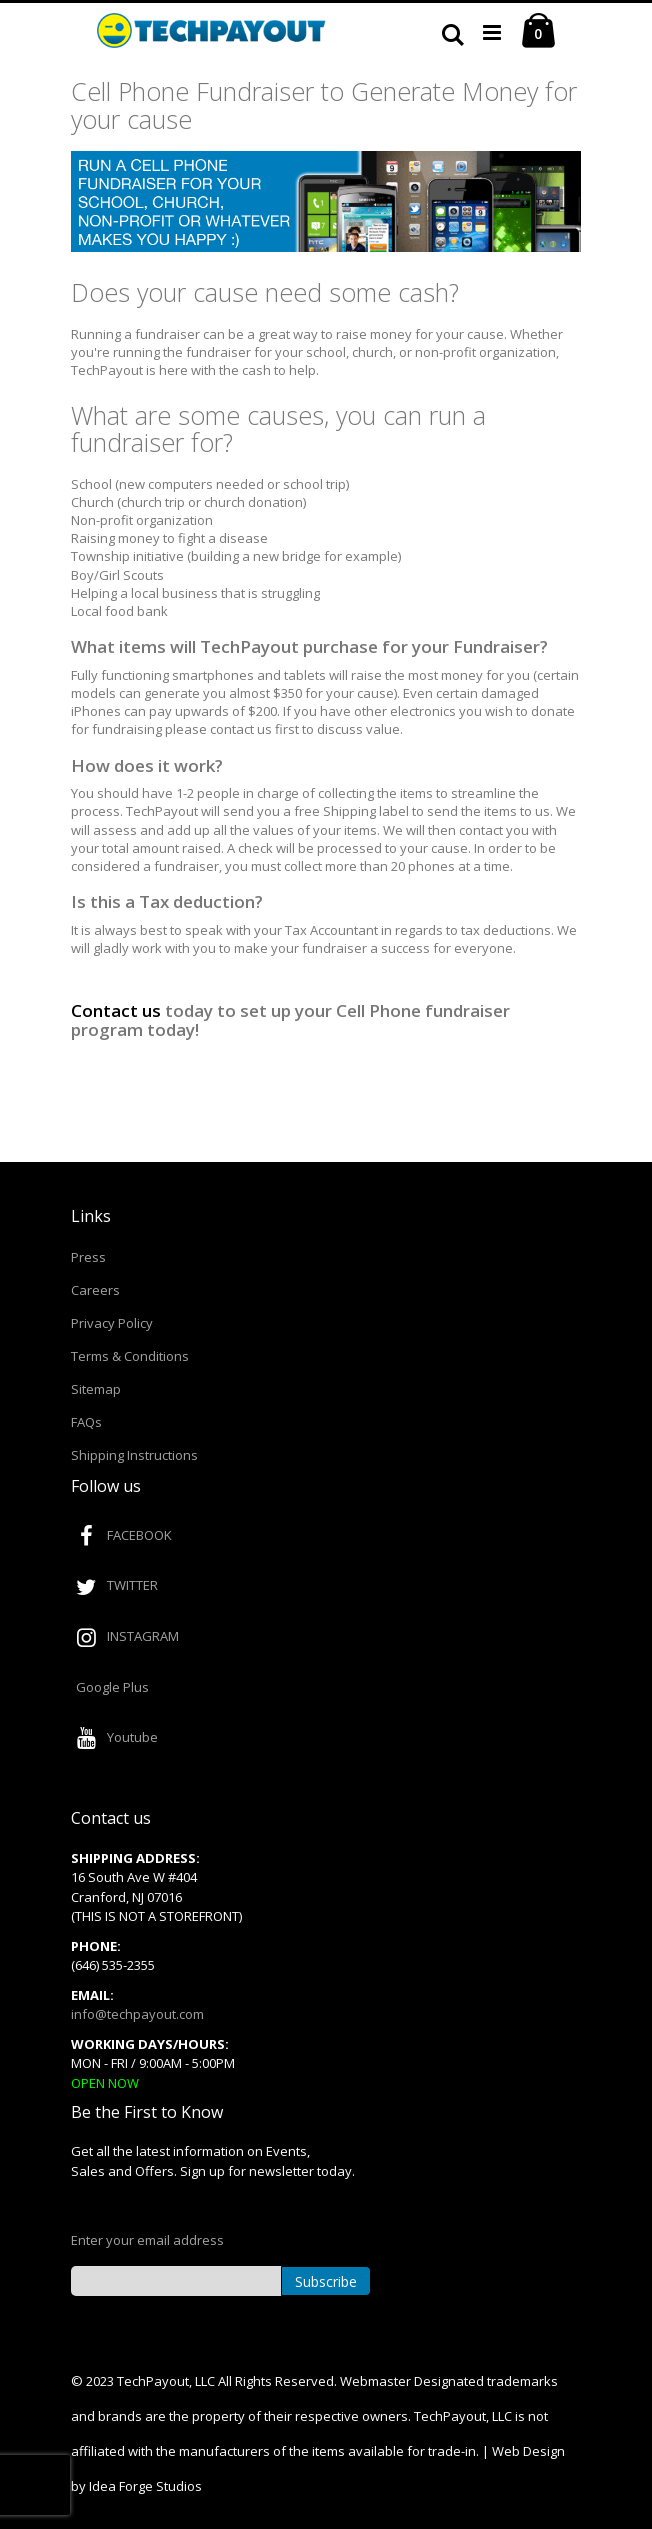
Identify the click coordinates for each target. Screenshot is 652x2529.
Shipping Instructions (134, 1455)
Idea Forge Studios (145, 2486)
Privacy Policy (112, 1323)
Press (88, 1257)
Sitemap (96, 1389)
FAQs (86, 1422)
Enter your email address (147, 2240)
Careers (95, 1290)
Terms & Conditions (130, 1356)
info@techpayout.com (137, 2014)
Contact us (116, 1010)
